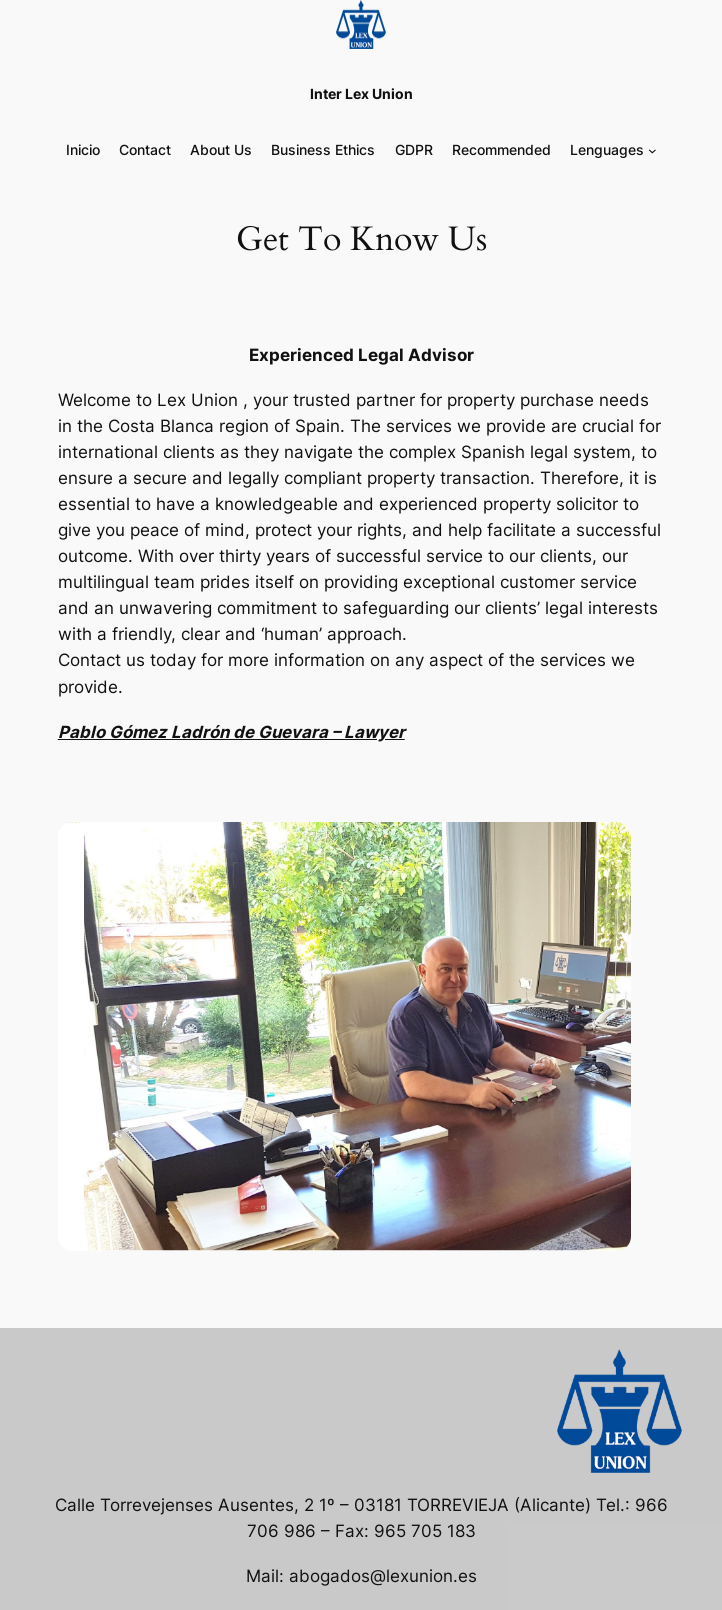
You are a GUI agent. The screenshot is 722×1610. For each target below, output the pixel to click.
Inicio (83, 149)
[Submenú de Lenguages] (652, 150)
